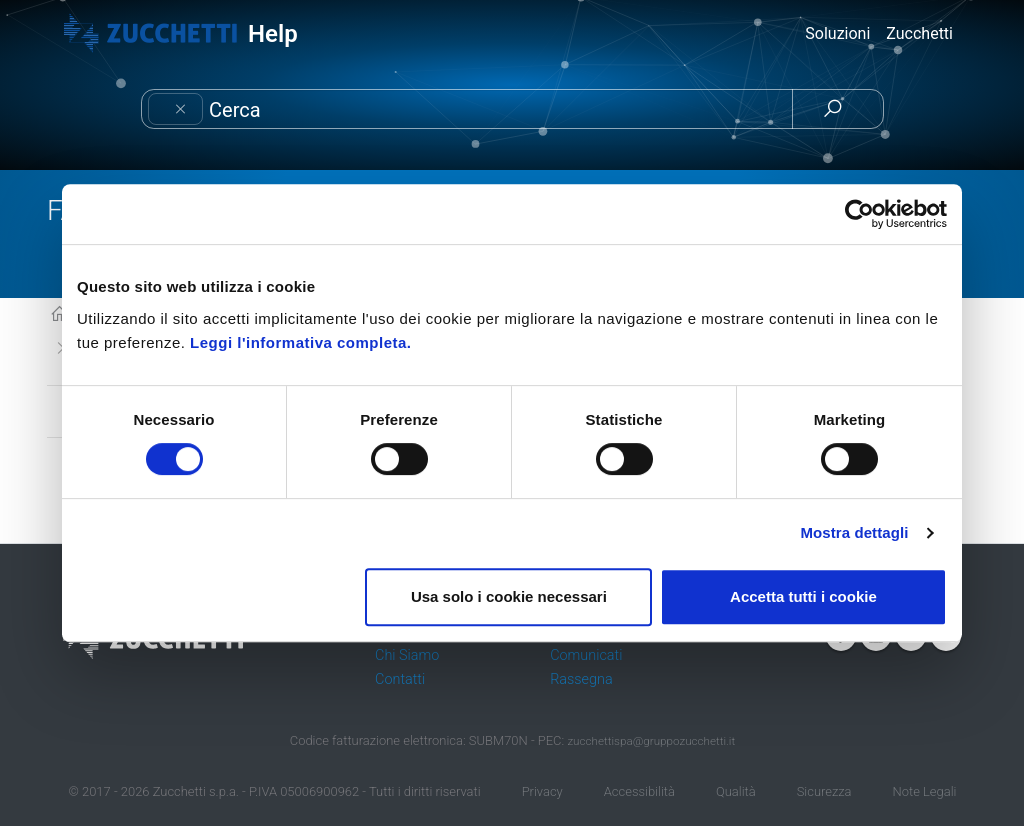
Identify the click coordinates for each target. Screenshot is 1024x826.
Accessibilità (639, 791)
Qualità (736, 791)
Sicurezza (824, 791)
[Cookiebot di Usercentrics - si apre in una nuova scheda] (859, 214)
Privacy (542, 791)
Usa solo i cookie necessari (509, 596)
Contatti (400, 679)
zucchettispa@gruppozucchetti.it (651, 741)
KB (59, 315)
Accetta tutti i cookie (803, 596)
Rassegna (581, 679)
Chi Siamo (407, 655)
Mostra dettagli (854, 532)
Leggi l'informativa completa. (300, 342)
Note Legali (925, 791)
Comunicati (586, 655)
